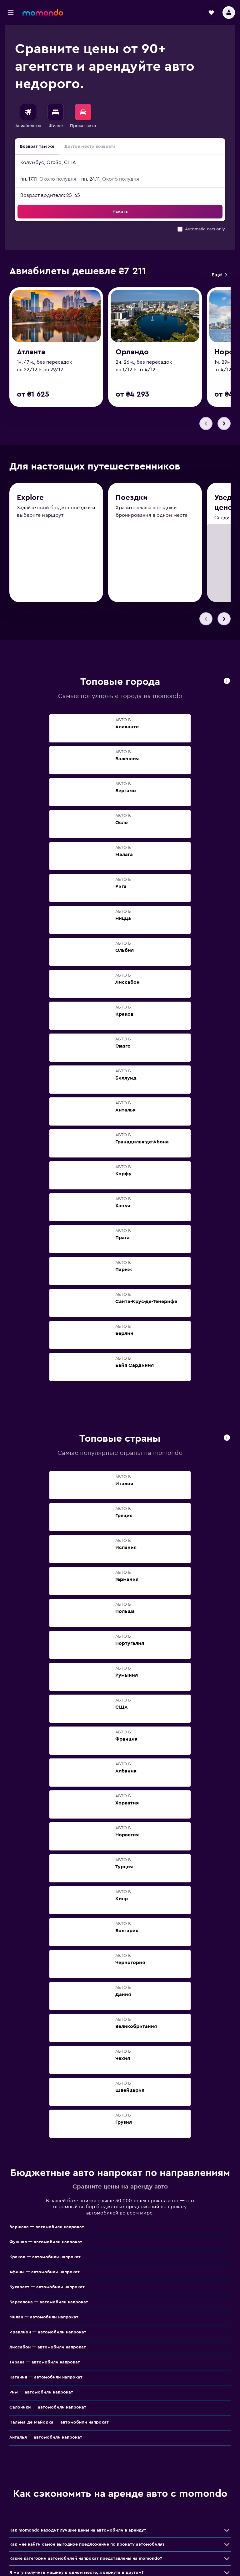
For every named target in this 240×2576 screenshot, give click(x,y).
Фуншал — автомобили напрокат (45, 2243)
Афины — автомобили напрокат (44, 2273)
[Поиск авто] (83, 112)
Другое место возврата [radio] (90, 146)
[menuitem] (28, 116)
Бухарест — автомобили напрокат (47, 2288)
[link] (219, 275)
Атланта (31, 353)
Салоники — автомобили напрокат (47, 2408)
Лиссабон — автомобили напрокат (47, 2348)
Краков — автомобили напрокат (45, 2258)
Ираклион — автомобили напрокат (47, 2333)
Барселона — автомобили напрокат (48, 2303)
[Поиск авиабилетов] (28, 112)
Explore (30, 499)
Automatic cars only (205, 229)
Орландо (132, 353)
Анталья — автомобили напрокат (45, 2438)
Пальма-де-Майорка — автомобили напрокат (59, 2423)
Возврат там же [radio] (37, 146)
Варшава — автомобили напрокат (46, 2228)
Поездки (132, 499)
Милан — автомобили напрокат (43, 2318)
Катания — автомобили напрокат (45, 2378)
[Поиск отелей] (56, 112)
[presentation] (227, 681)
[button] (11, 12)
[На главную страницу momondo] (42, 12)
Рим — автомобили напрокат (41, 2393)
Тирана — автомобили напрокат (44, 2363)
